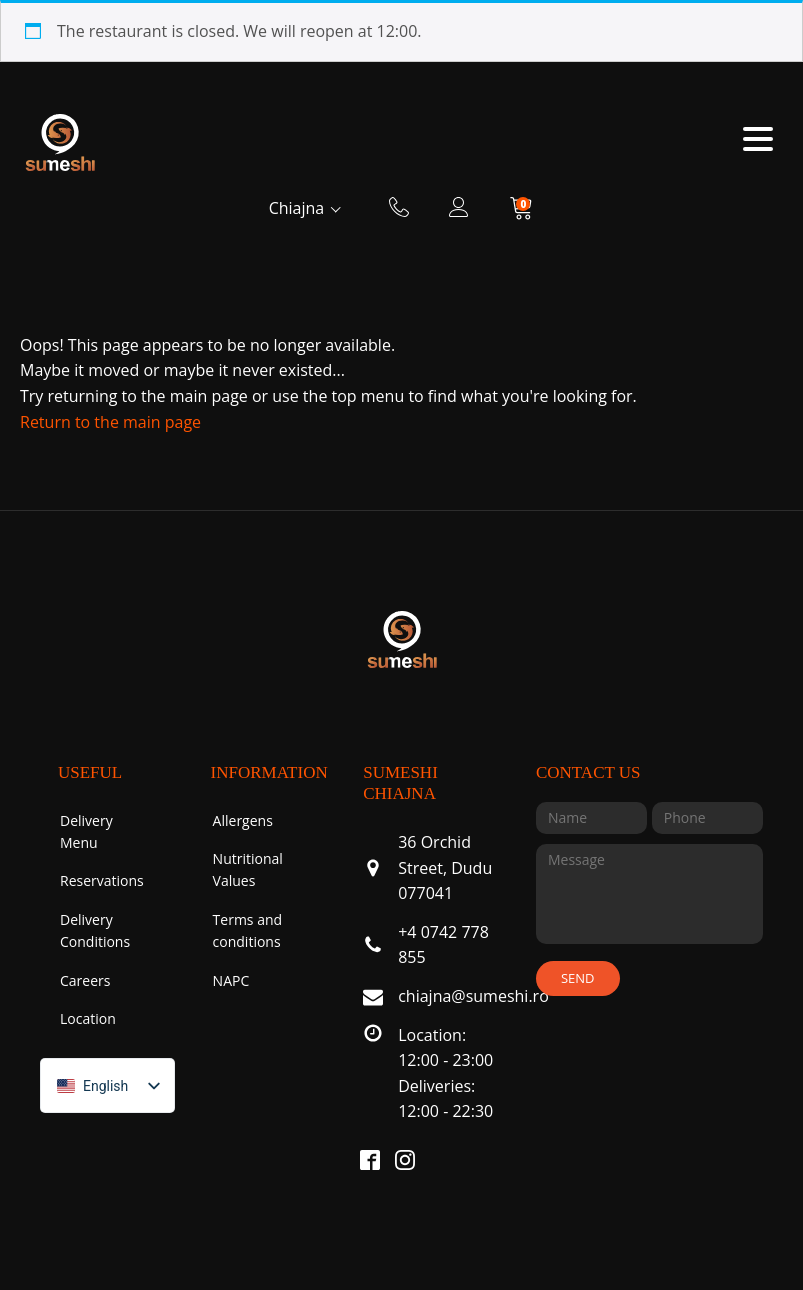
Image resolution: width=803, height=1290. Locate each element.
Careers (85, 980)
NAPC (231, 980)
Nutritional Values (248, 869)
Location (88, 1018)
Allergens (243, 820)
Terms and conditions (248, 930)
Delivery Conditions (95, 930)
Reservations (102, 880)
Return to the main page (110, 422)
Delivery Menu (86, 831)
